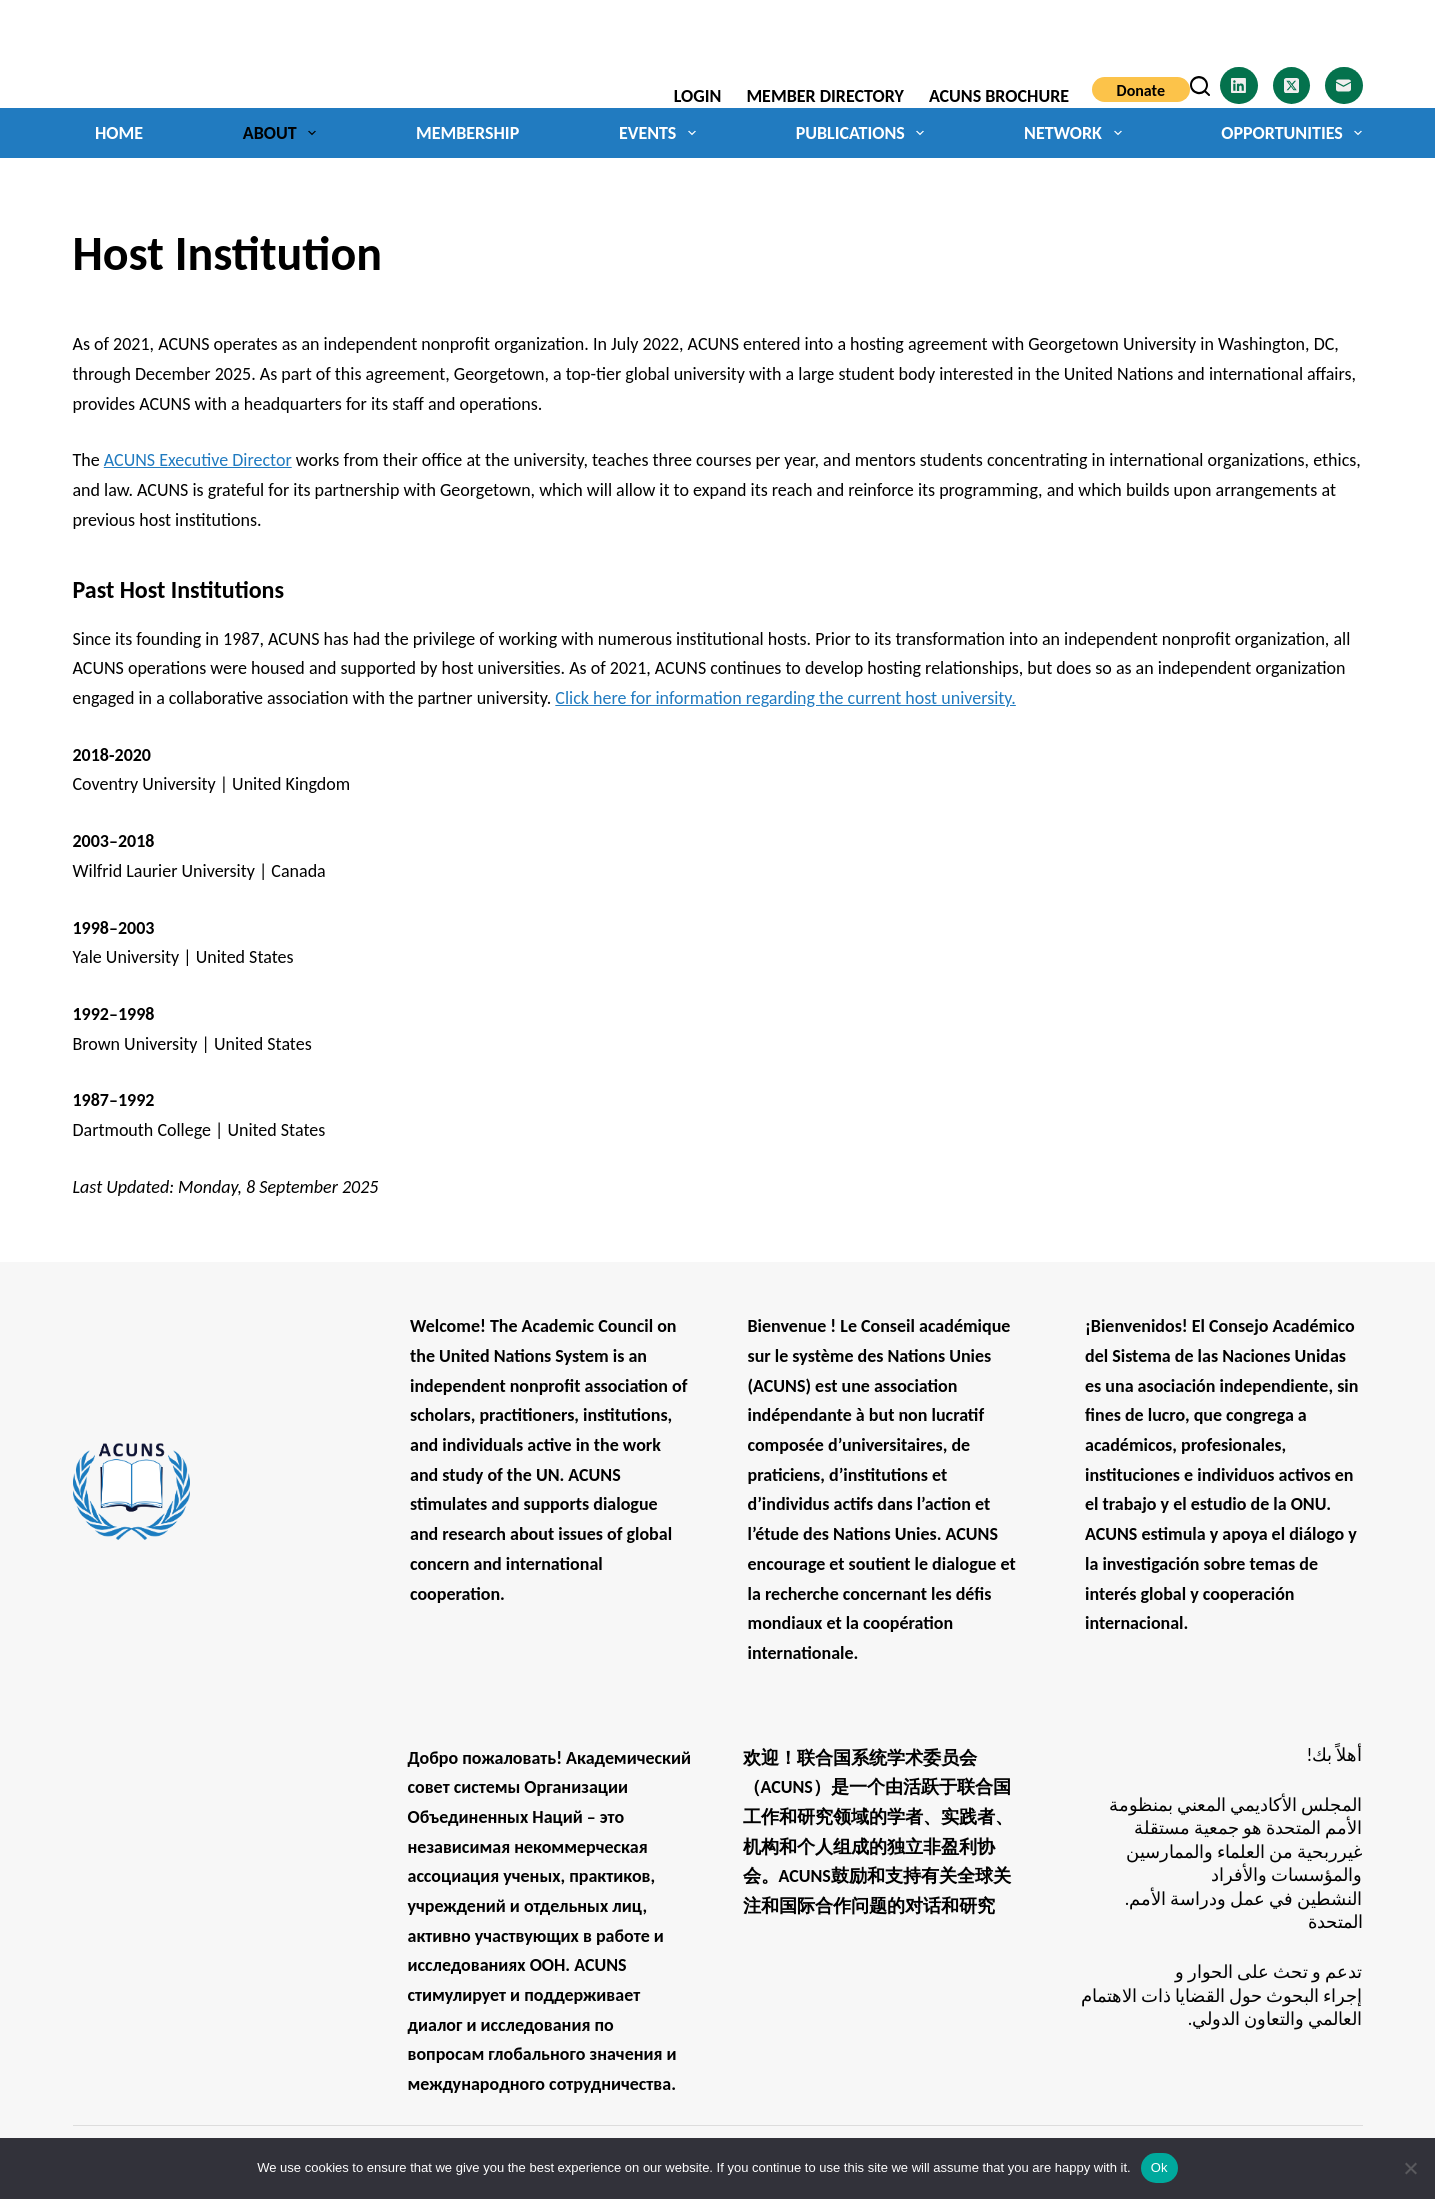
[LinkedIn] (1239, 86)
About (283, 133)
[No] (1410, 2168)
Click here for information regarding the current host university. (785, 698)
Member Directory (824, 96)
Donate (1141, 90)
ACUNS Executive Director (198, 460)
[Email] (1344, 86)
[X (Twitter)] (1292, 86)
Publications (864, 133)
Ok (1159, 2167)
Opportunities (1291, 133)
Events (661, 133)
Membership (467, 133)
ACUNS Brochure (999, 96)
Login (698, 96)
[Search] (1200, 86)
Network (1076, 133)
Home (119, 133)
